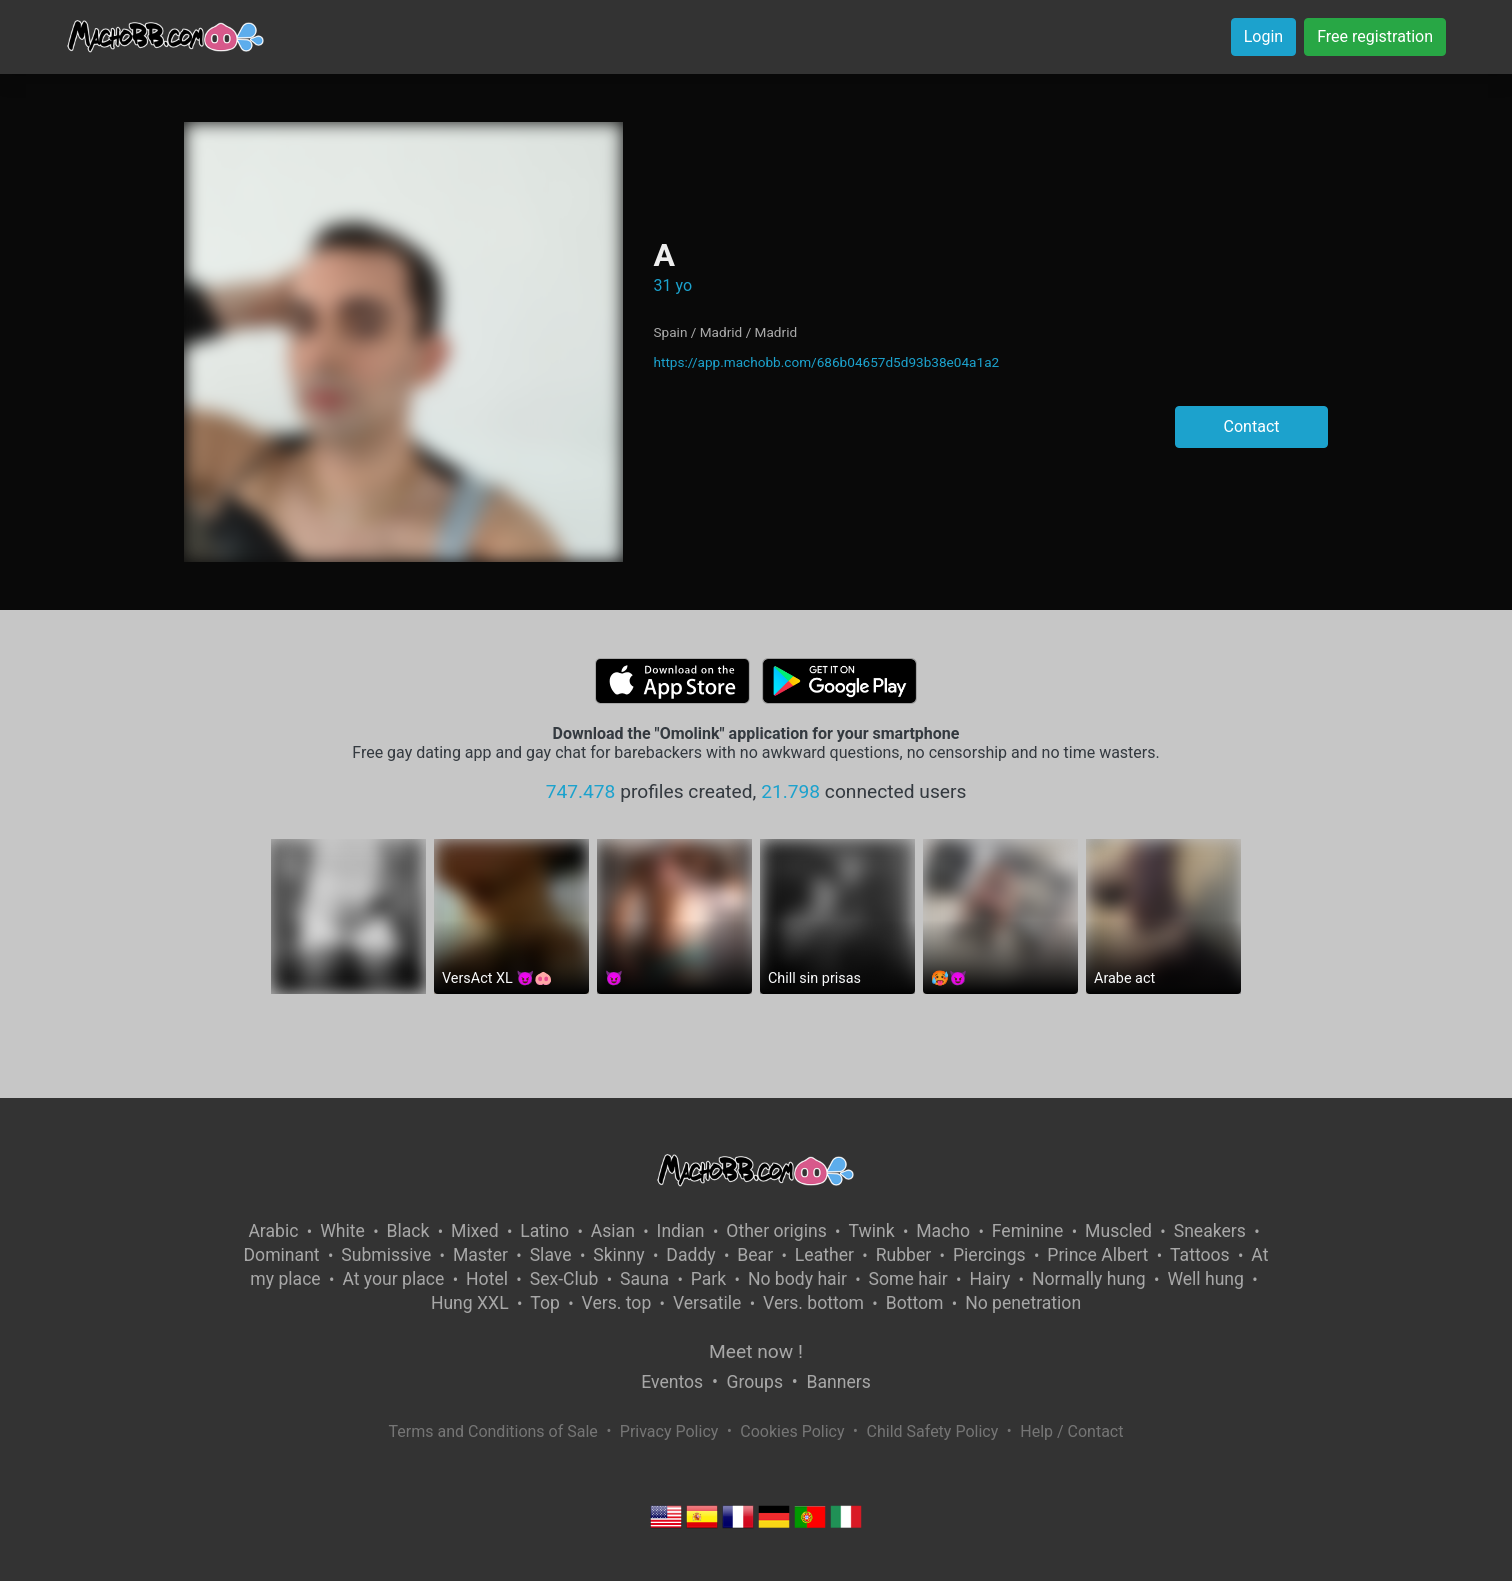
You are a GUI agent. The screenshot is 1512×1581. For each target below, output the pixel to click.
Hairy (989, 1279)
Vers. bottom (813, 1303)
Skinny (618, 1255)
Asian (613, 1231)
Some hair (908, 1279)
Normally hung (1089, 1279)
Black (407, 1231)
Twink (871, 1231)
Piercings (989, 1255)
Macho (943, 1231)
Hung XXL (470, 1303)
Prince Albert (1097, 1255)
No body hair (797, 1279)
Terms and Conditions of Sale (493, 1431)
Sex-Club (564, 1279)
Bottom (915, 1303)
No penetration (1023, 1303)
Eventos (672, 1382)
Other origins (776, 1231)
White (342, 1231)
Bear (755, 1255)
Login (1263, 36)
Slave (551, 1255)
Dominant (282, 1255)
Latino (544, 1231)
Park (708, 1279)
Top (545, 1303)
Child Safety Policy (933, 1431)
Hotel (487, 1279)
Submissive (386, 1255)
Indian (681, 1231)
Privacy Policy (669, 1431)
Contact (1252, 426)
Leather (824, 1255)
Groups (755, 1382)
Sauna (644, 1279)
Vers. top (617, 1303)
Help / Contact (1071, 1431)
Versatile (707, 1303)
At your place (393, 1279)
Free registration (1375, 36)
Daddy (690, 1255)
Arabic (273, 1231)
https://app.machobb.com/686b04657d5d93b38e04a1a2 (826, 362)
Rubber (904, 1255)
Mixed (474, 1231)
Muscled (1118, 1231)
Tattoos (1200, 1255)
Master (480, 1255)
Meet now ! (756, 1351)
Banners (838, 1382)
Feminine (1028, 1231)
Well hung (1205, 1279)
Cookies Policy (792, 1431)
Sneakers (1210, 1231)
